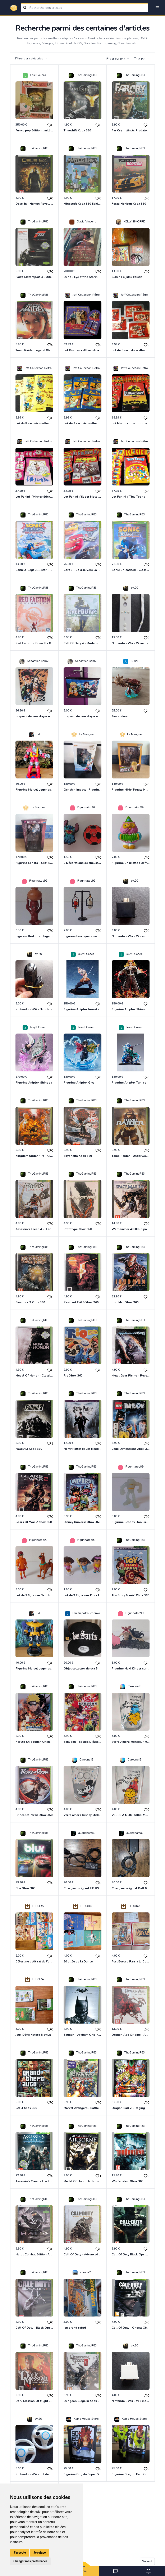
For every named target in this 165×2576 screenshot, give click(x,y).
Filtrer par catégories (31, 58)
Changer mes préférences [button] (30, 2561)
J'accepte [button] (19, 2552)
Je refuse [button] (39, 2552)
